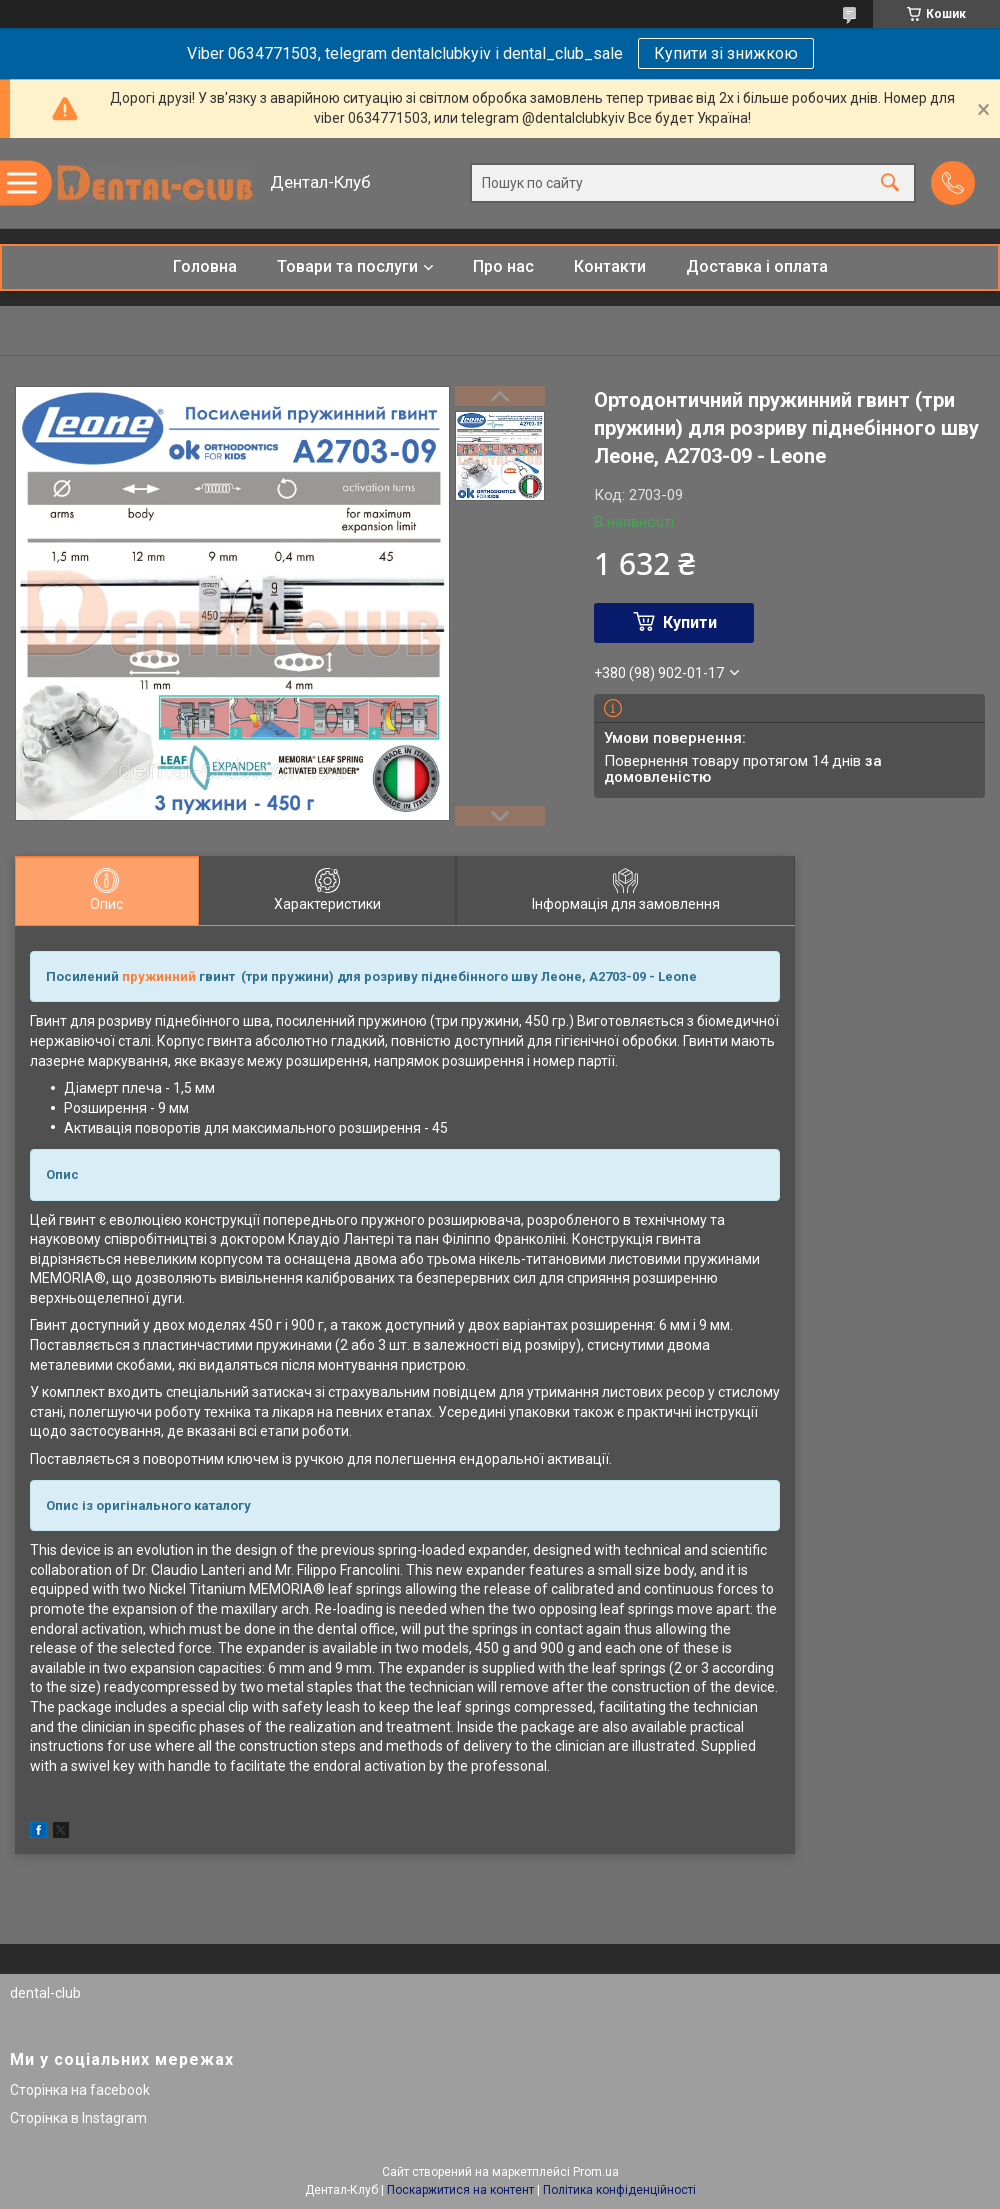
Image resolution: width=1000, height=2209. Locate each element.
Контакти (610, 266)
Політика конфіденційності (619, 2190)
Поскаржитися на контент (460, 2190)
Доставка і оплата (757, 266)
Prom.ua (596, 2172)
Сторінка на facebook (80, 2090)
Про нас (503, 266)
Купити (690, 622)
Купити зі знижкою (726, 53)
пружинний (159, 976)
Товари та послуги (347, 266)
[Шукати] (890, 183)
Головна (205, 266)
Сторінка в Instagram (78, 2118)
